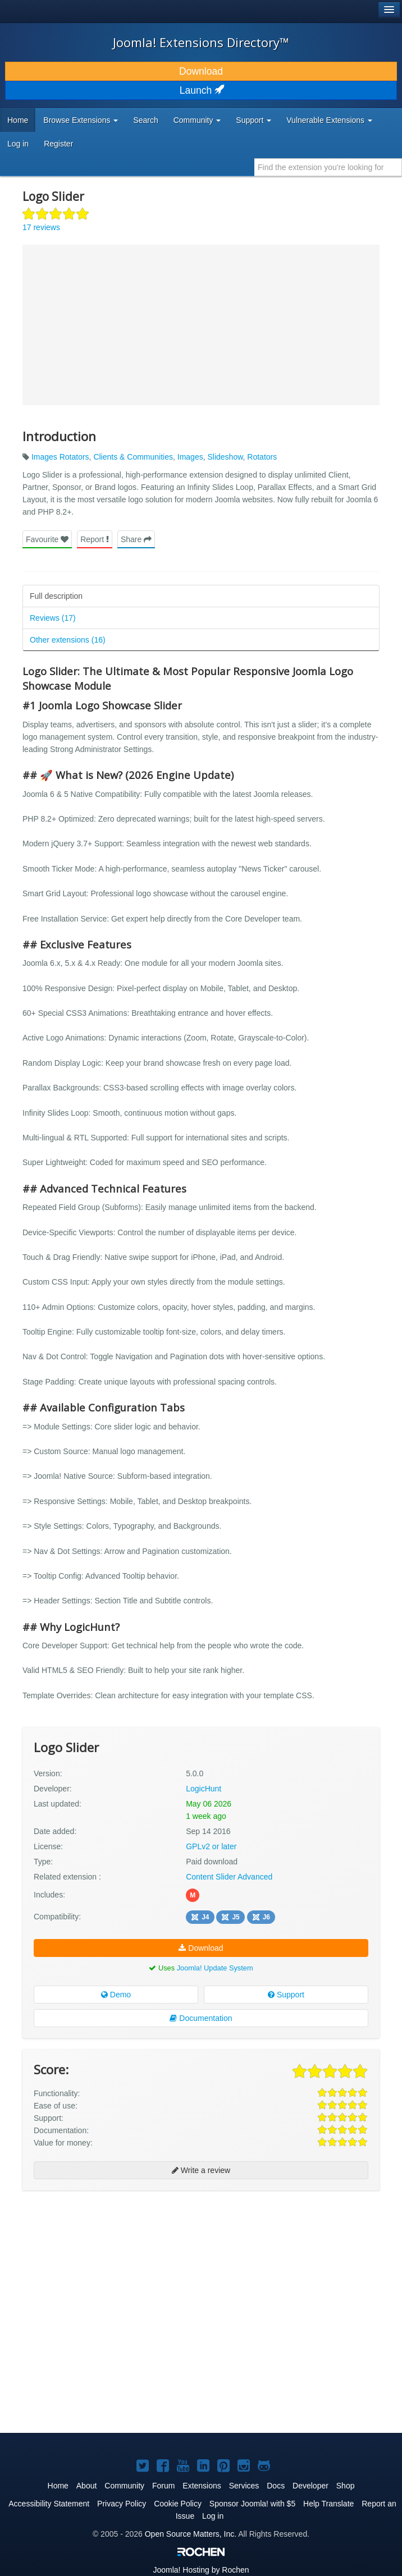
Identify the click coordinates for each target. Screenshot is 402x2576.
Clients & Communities (133, 456)
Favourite (47, 539)
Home (17, 120)
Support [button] (253, 120)
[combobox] (328, 167)
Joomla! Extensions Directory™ (201, 42)
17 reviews (41, 227)
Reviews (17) (53, 617)
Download (201, 71)
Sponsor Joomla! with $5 (252, 2503)
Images (190, 456)
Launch (201, 90)
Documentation (201, 2018)
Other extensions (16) (68, 639)
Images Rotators (60, 456)
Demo (116, 1994)
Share (136, 539)
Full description (56, 596)
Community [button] (197, 120)
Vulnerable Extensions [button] (329, 120)
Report (94, 539)
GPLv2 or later (211, 1846)
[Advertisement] (106, 2272)
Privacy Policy (121, 2503)
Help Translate (328, 2503)
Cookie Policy (178, 2503)
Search (145, 120)
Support (286, 1994)
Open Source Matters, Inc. (190, 2533)
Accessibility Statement (48, 2503)
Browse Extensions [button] (80, 120)
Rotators (262, 456)
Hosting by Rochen (201, 2569)
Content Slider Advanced (229, 1876)
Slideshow (225, 456)
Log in (18, 143)
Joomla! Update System (215, 1968)
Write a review (201, 2170)
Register (58, 143)
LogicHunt (203, 1788)
